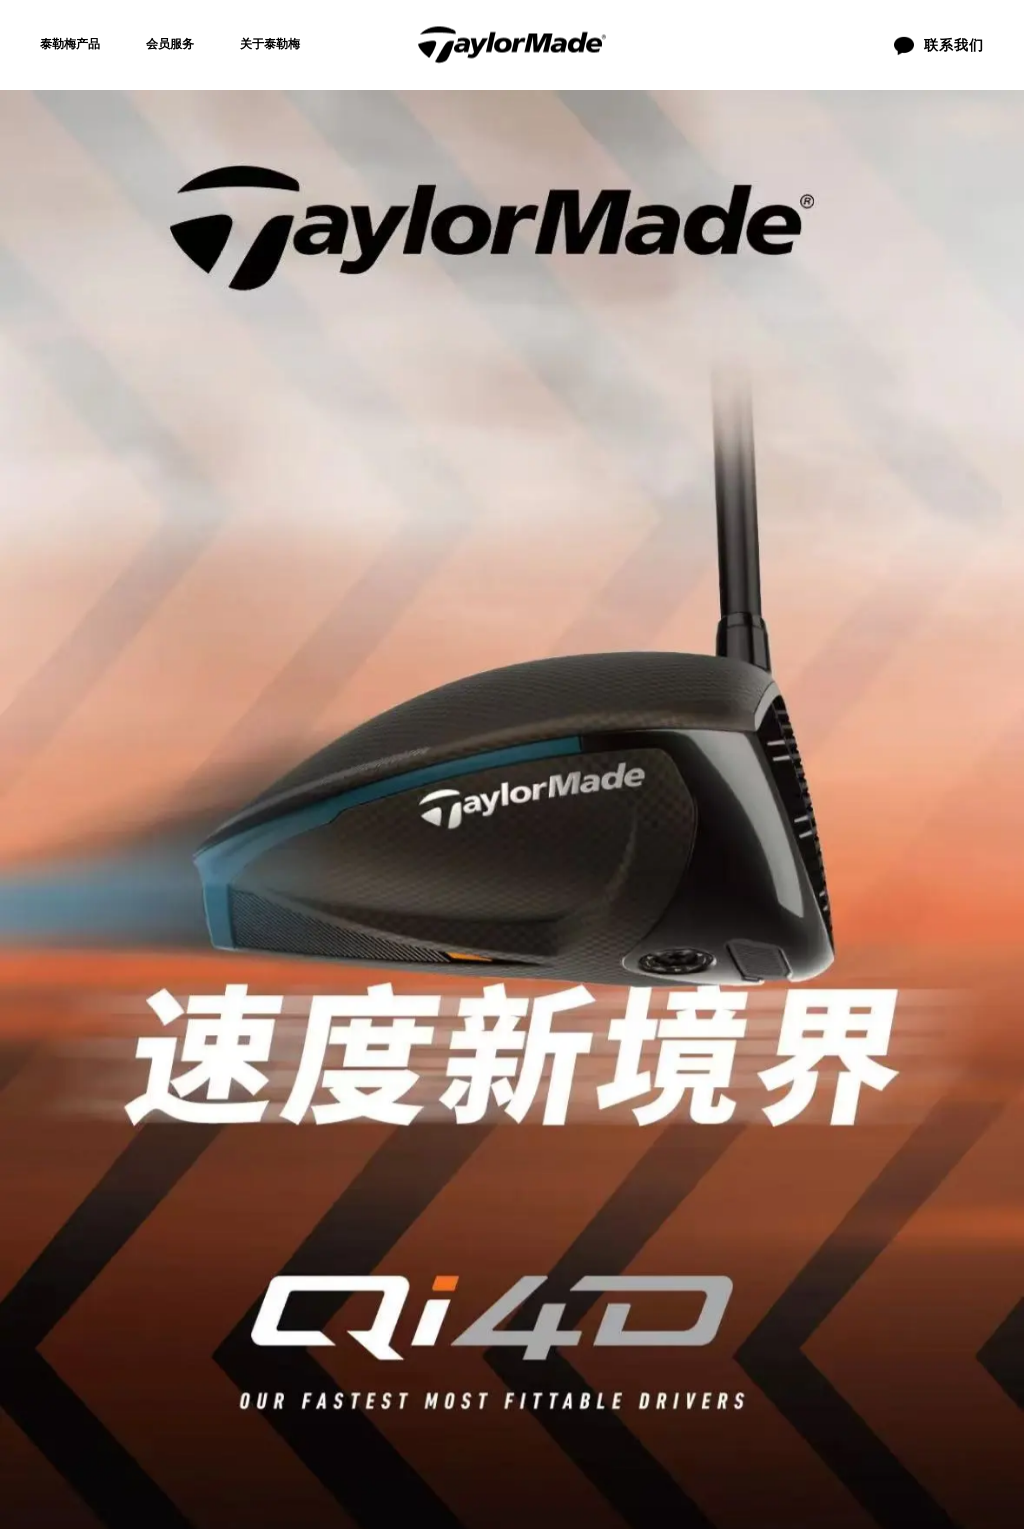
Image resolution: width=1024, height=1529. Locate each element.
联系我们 (473, 1147)
